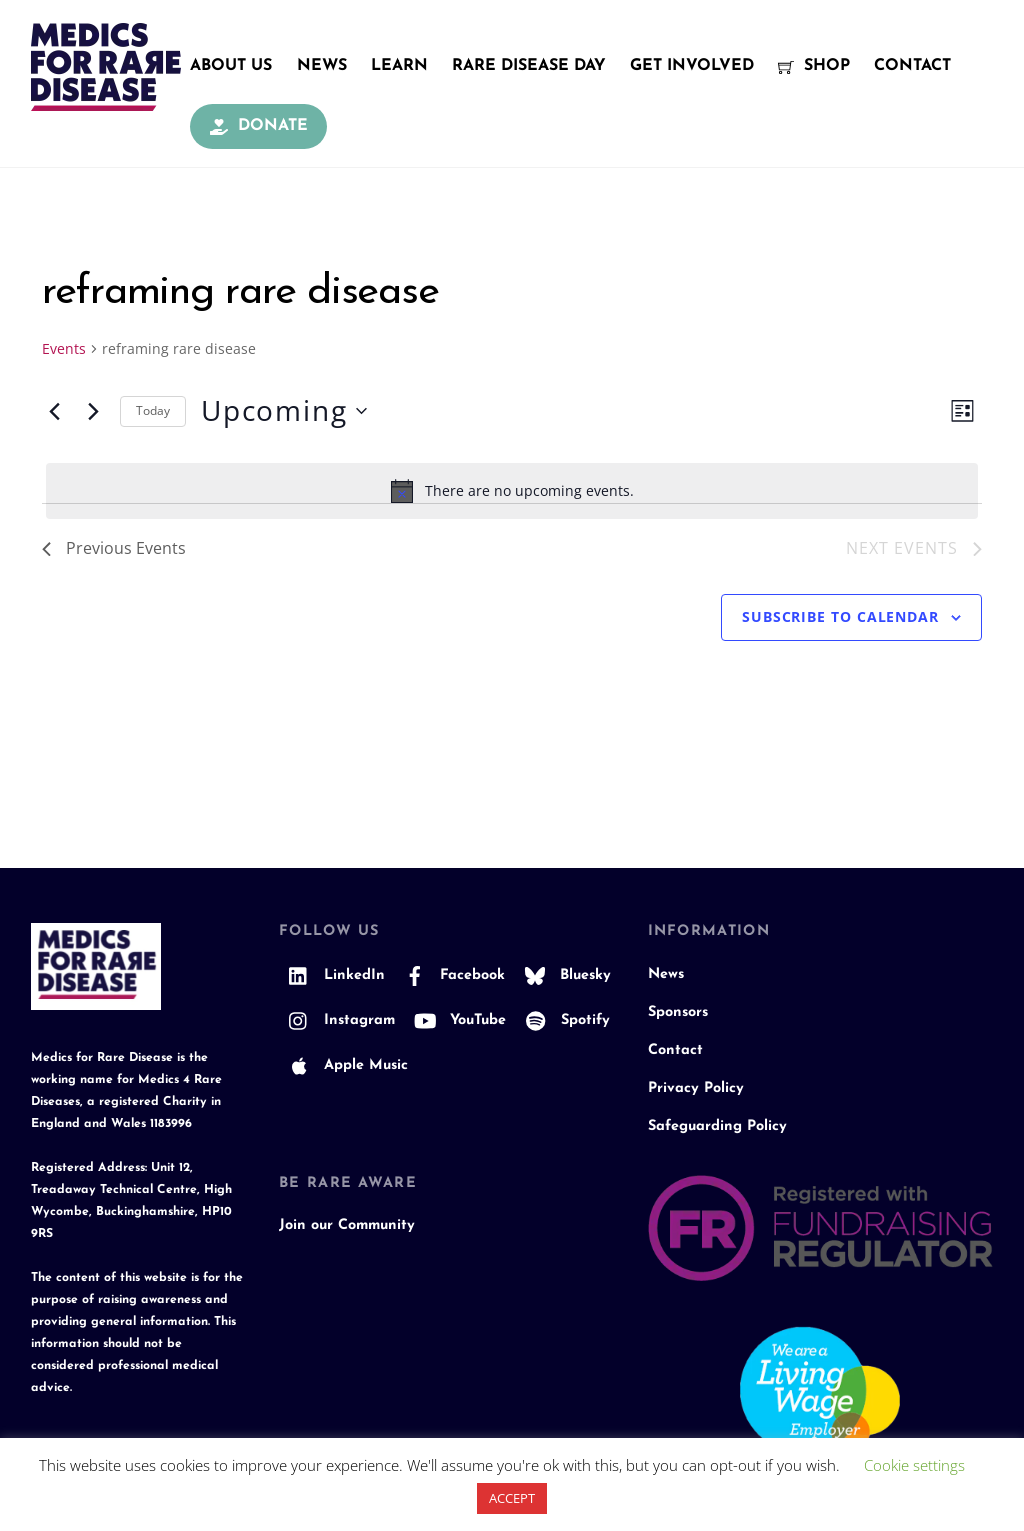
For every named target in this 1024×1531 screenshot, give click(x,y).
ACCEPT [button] (512, 1498)
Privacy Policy (696, 1088)
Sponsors (678, 1012)
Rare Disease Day (529, 66)
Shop (814, 66)
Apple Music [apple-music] (343, 1065)
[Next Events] (93, 411)
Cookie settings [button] (914, 1465)
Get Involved (692, 66)
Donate (259, 126)
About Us (231, 66)
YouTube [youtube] (455, 1020)
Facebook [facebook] (450, 975)
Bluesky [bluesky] (563, 975)
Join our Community (347, 1225)
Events (64, 348)
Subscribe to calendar (840, 616)
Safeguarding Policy (717, 1126)
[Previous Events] (54, 411)
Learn (399, 66)
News (322, 66)
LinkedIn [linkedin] (332, 975)
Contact (912, 66)
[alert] (512, 491)
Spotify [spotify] (563, 1020)
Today (153, 410)
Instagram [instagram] (337, 1020)
